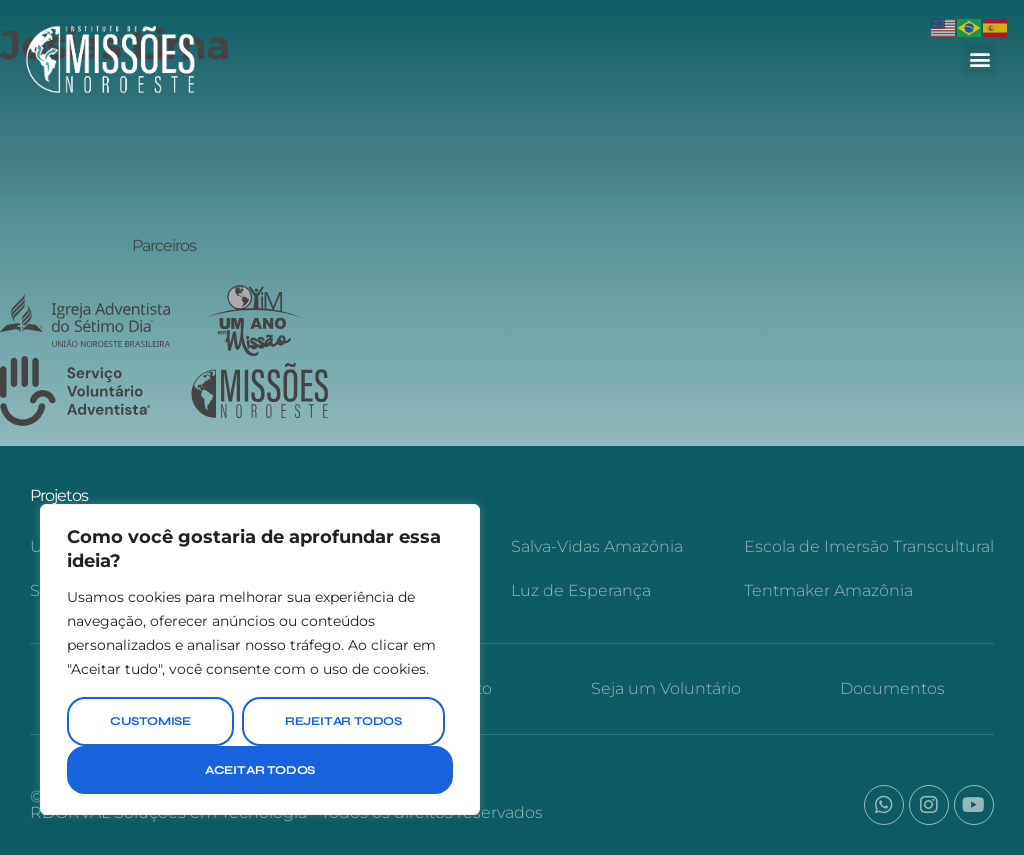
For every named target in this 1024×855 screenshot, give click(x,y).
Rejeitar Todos (343, 721)
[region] (260, 659)
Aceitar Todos (260, 770)
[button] (979, 59)
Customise (150, 721)
